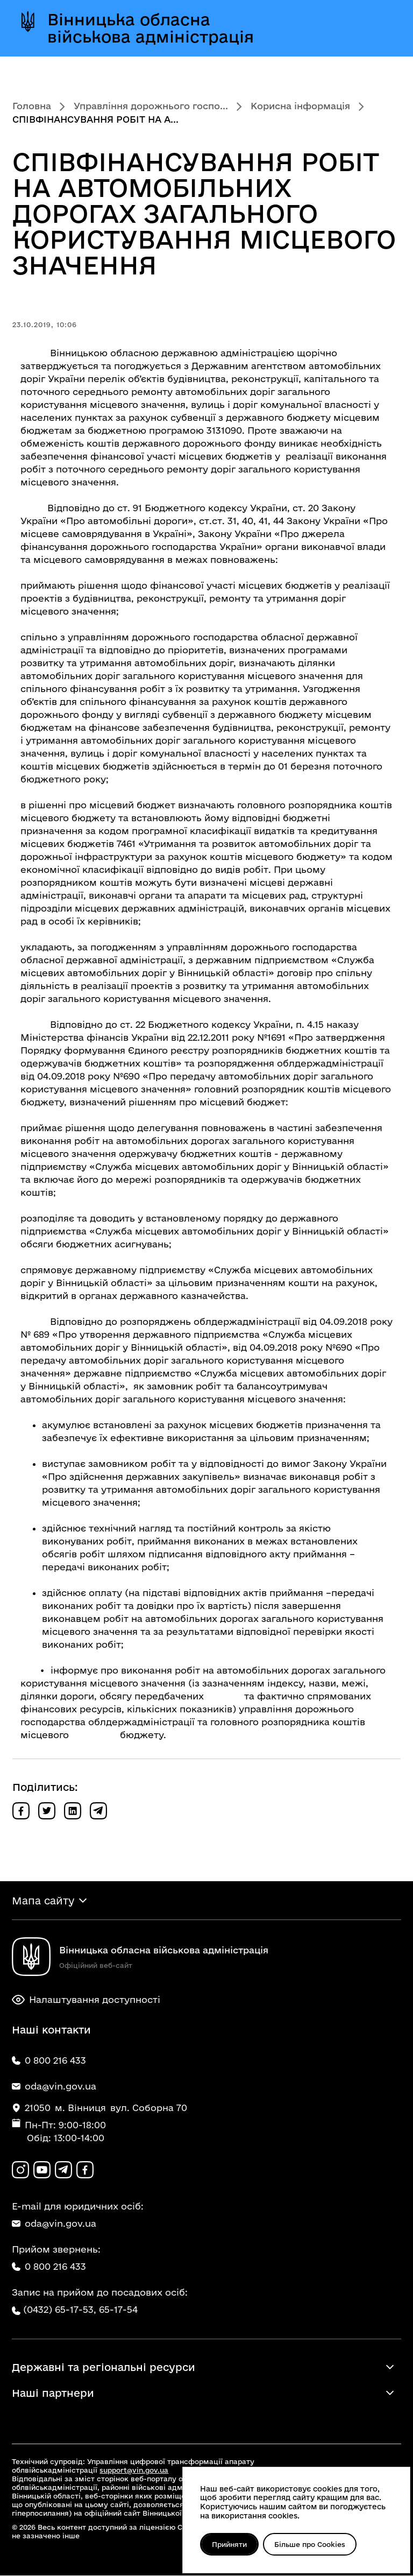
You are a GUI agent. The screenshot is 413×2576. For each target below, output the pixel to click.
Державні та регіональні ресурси (103, 2368)
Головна (31, 106)
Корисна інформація (300, 106)
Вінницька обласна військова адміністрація (150, 28)
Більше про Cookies (311, 2544)
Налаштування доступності (86, 2000)
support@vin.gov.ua (133, 2470)
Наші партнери (53, 2393)
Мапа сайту (43, 1901)
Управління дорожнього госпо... (151, 106)
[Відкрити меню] (380, 28)
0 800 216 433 (49, 2267)
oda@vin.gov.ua (54, 2224)
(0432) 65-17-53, (59, 2310)
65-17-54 (118, 2310)
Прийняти (229, 2544)
